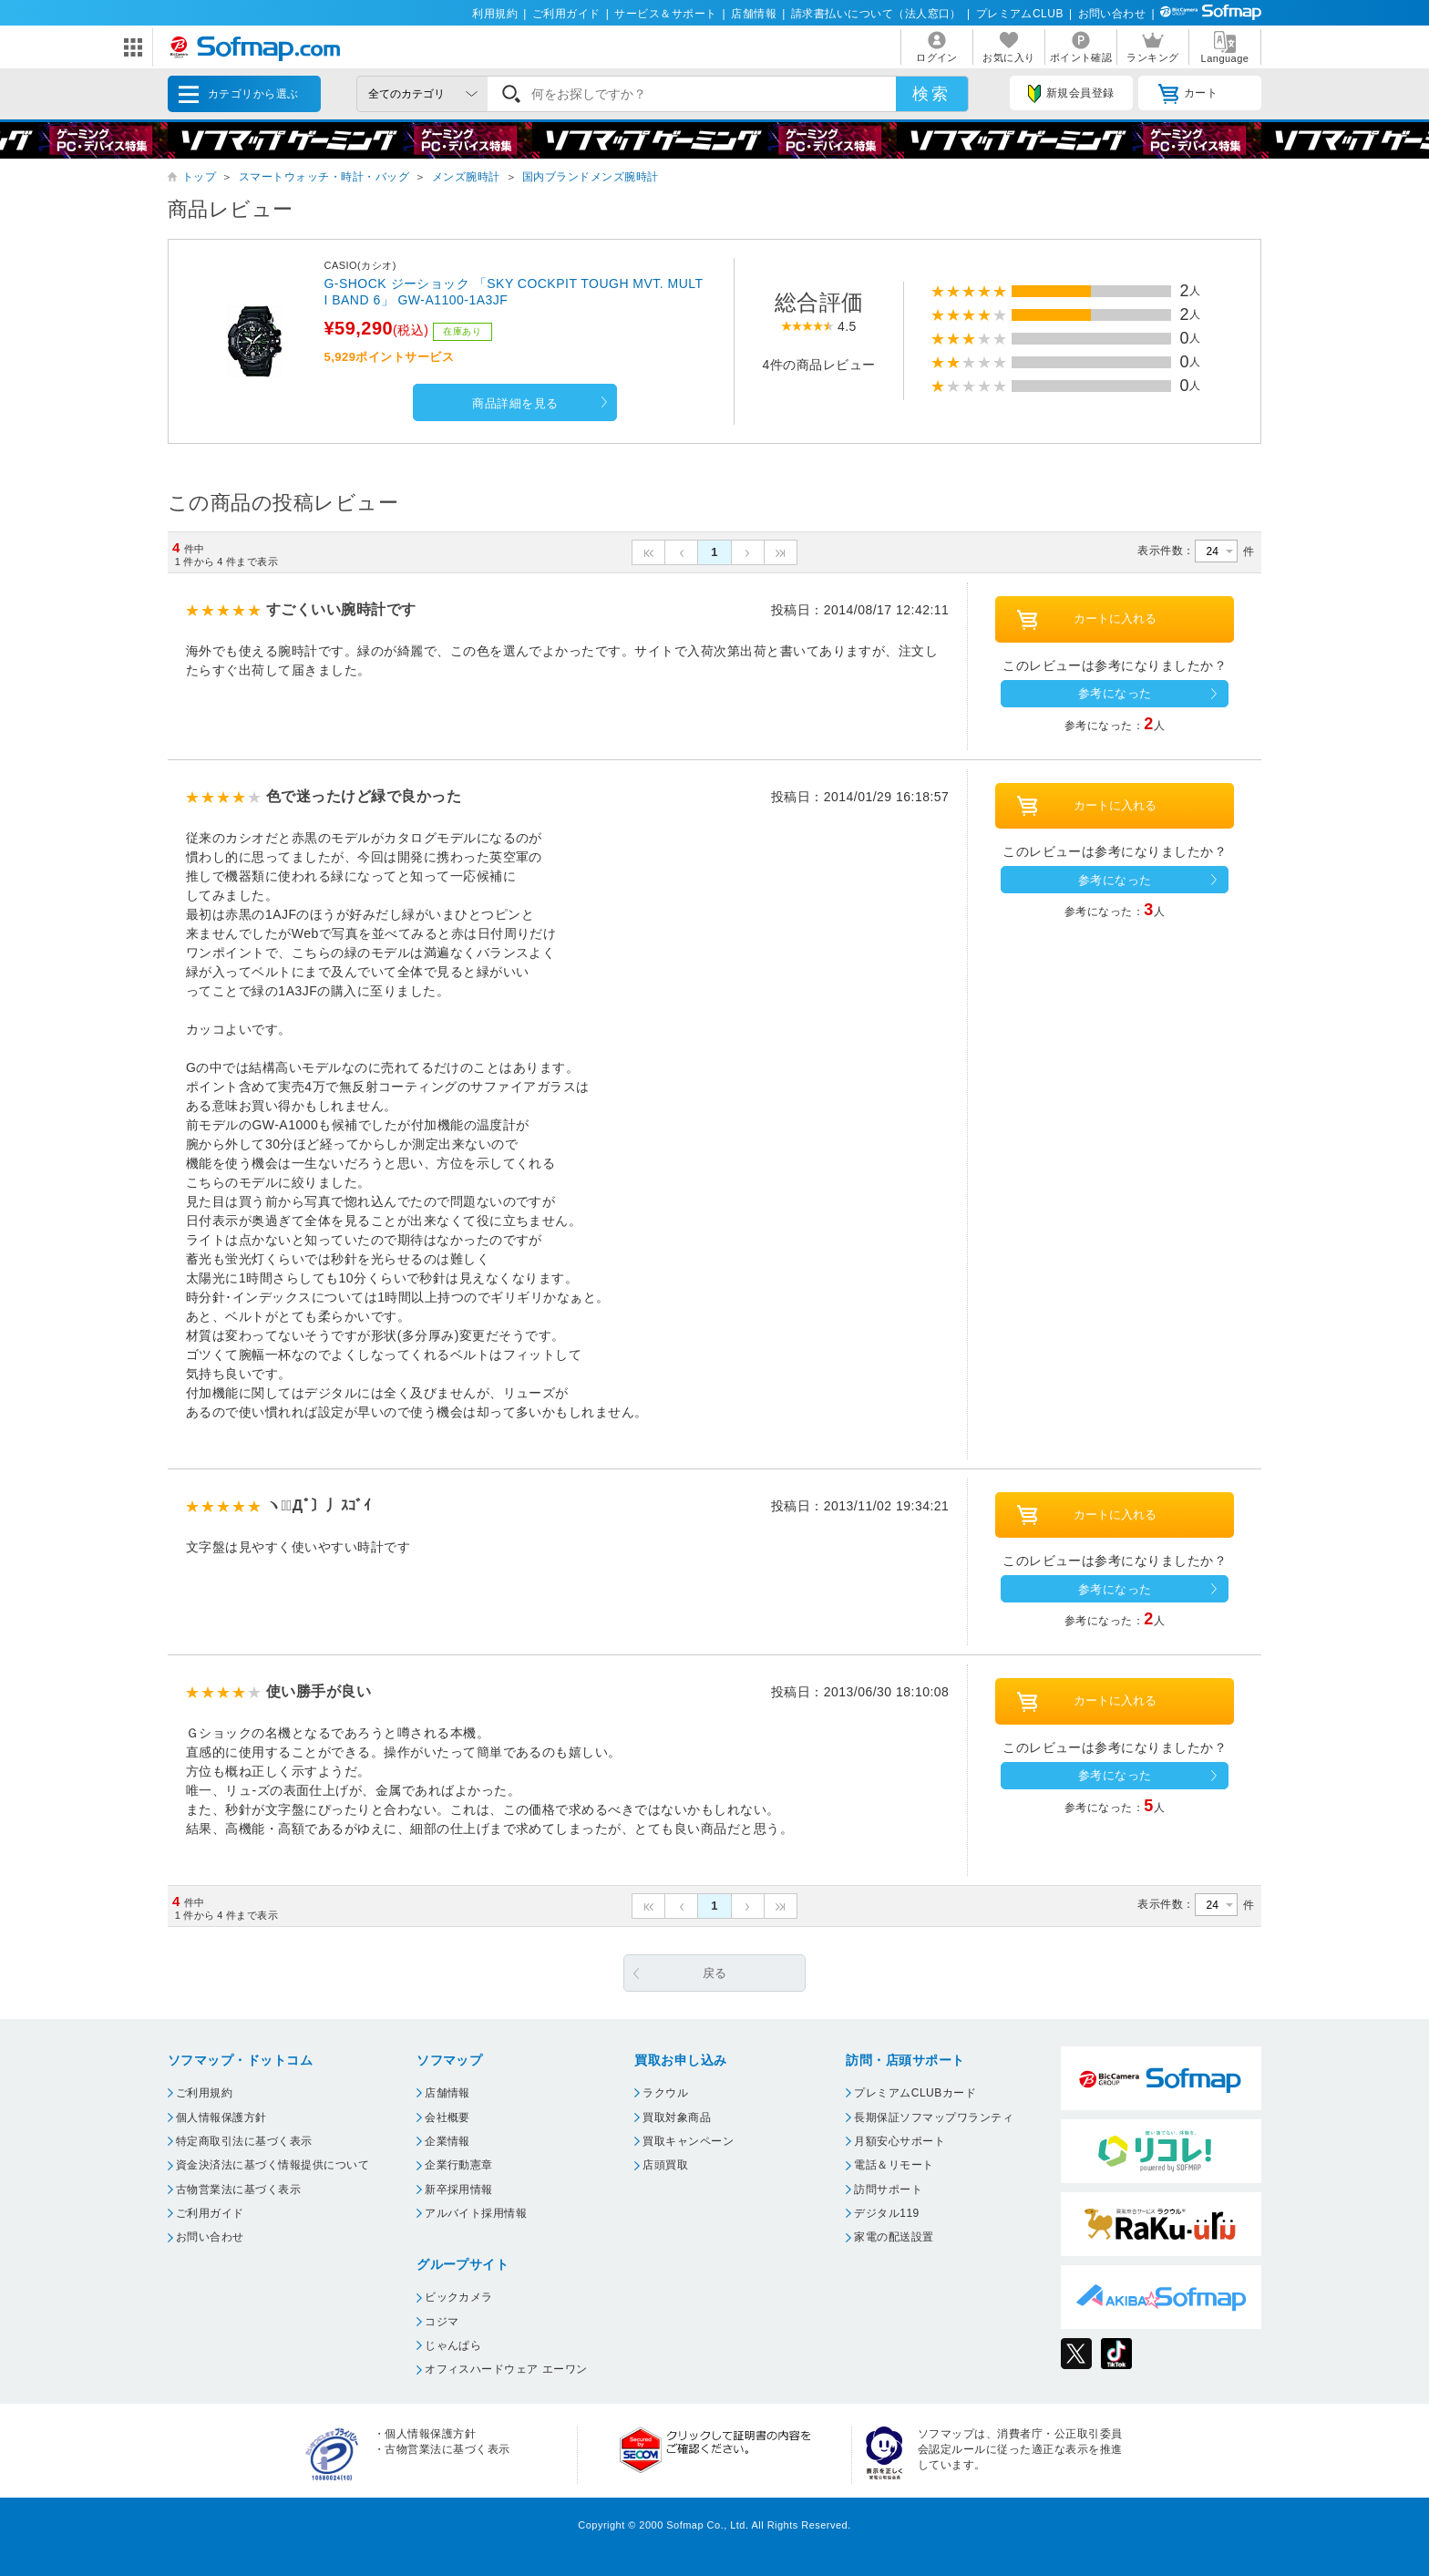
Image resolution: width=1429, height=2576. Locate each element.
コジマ (441, 2321)
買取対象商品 (677, 2117)
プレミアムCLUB (1020, 13)
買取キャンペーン (688, 2141)
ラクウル (665, 2093)
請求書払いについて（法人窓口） (876, 13)
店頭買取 (665, 2165)
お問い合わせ (1112, 13)
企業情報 (447, 2141)
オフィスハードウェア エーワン (506, 2369)
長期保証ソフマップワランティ (933, 2117)
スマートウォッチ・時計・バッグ (324, 176)
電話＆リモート (893, 2165)
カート (1188, 94)
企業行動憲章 (459, 2165)
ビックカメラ (459, 2297)
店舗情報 (753, 13)
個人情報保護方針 (221, 2117)
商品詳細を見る (515, 403)
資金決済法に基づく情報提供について (272, 2165)
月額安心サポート (899, 2141)
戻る (715, 1973)
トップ (199, 176)
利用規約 (495, 13)
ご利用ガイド (566, 13)
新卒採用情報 (459, 2189)
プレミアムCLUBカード (915, 2093)
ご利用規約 (204, 2093)
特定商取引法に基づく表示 (244, 2141)
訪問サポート (888, 2189)
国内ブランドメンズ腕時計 (590, 176)
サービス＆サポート (665, 13)
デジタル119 (886, 2213)
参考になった (1115, 693)
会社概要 (447, 2117)
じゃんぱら (453, 2345)
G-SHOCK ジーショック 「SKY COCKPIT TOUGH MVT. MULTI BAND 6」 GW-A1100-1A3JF (513, 291)
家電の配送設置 (893, 2237)
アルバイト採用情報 (476, 2213)
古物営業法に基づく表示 (238, 2189)
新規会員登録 (1071, 94)
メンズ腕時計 (466, 176)
